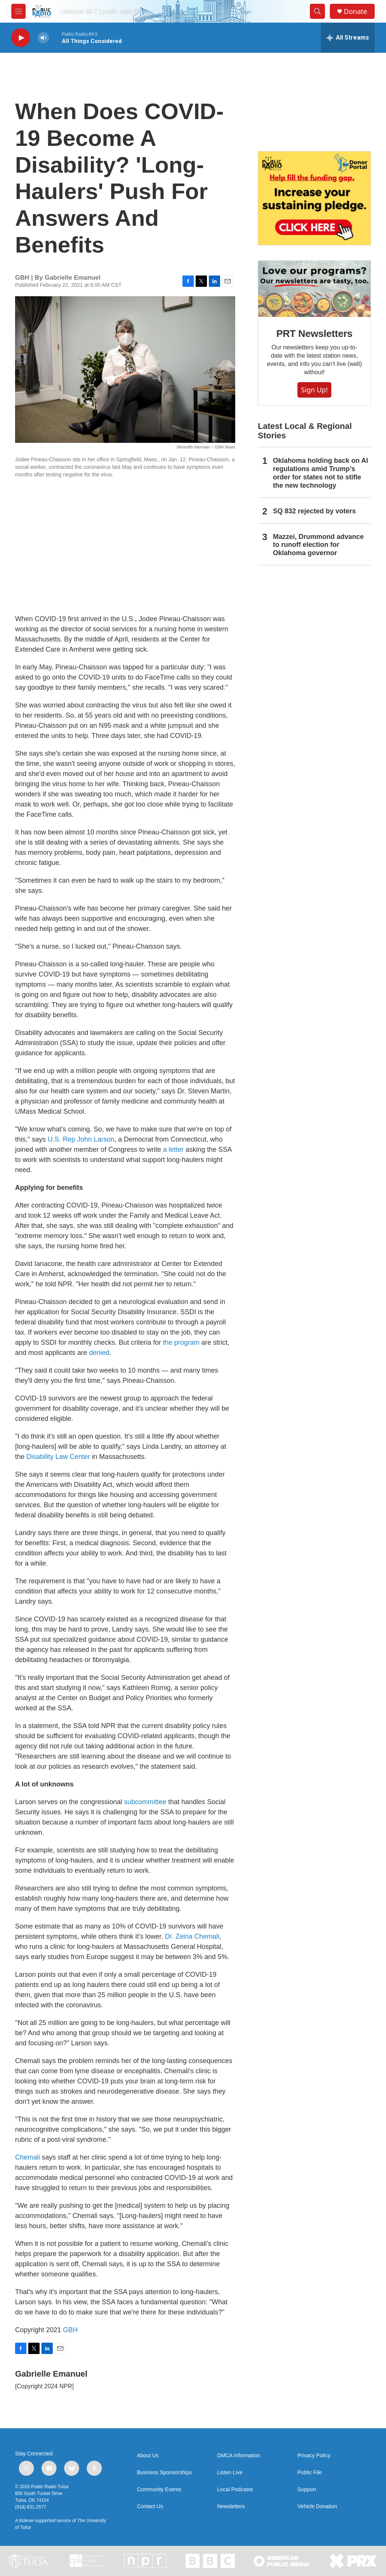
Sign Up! (314, 389)
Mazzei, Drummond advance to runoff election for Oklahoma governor (318, 545)
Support (306, 2489)
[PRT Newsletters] (314, 289)
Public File (309, 2472)
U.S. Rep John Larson (80, 1139)
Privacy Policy (313, 2455)
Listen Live (229, 2472)
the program (181, 1342)
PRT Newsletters (314, 333)
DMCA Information (238, 2455)
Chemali (27, 2157)
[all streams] (348, 38)
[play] (21, 38)
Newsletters (231, 2506)
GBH (70, 2330)
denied (99, 1352)
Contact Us (150, 2506)
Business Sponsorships (164, 2472)
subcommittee (145, 1802)
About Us (148, 2455)
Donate (355, 11)
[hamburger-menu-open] (18, 11)
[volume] (43, 37)
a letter (173, 1149)
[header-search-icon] (317, 11)
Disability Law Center (58, 1456)
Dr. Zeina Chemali (192, 1936)
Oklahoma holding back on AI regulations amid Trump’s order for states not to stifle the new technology (320, 473)
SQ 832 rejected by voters (314, 511)
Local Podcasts (235, 2489)
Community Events (159, 2489)
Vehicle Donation (317, 2506)
